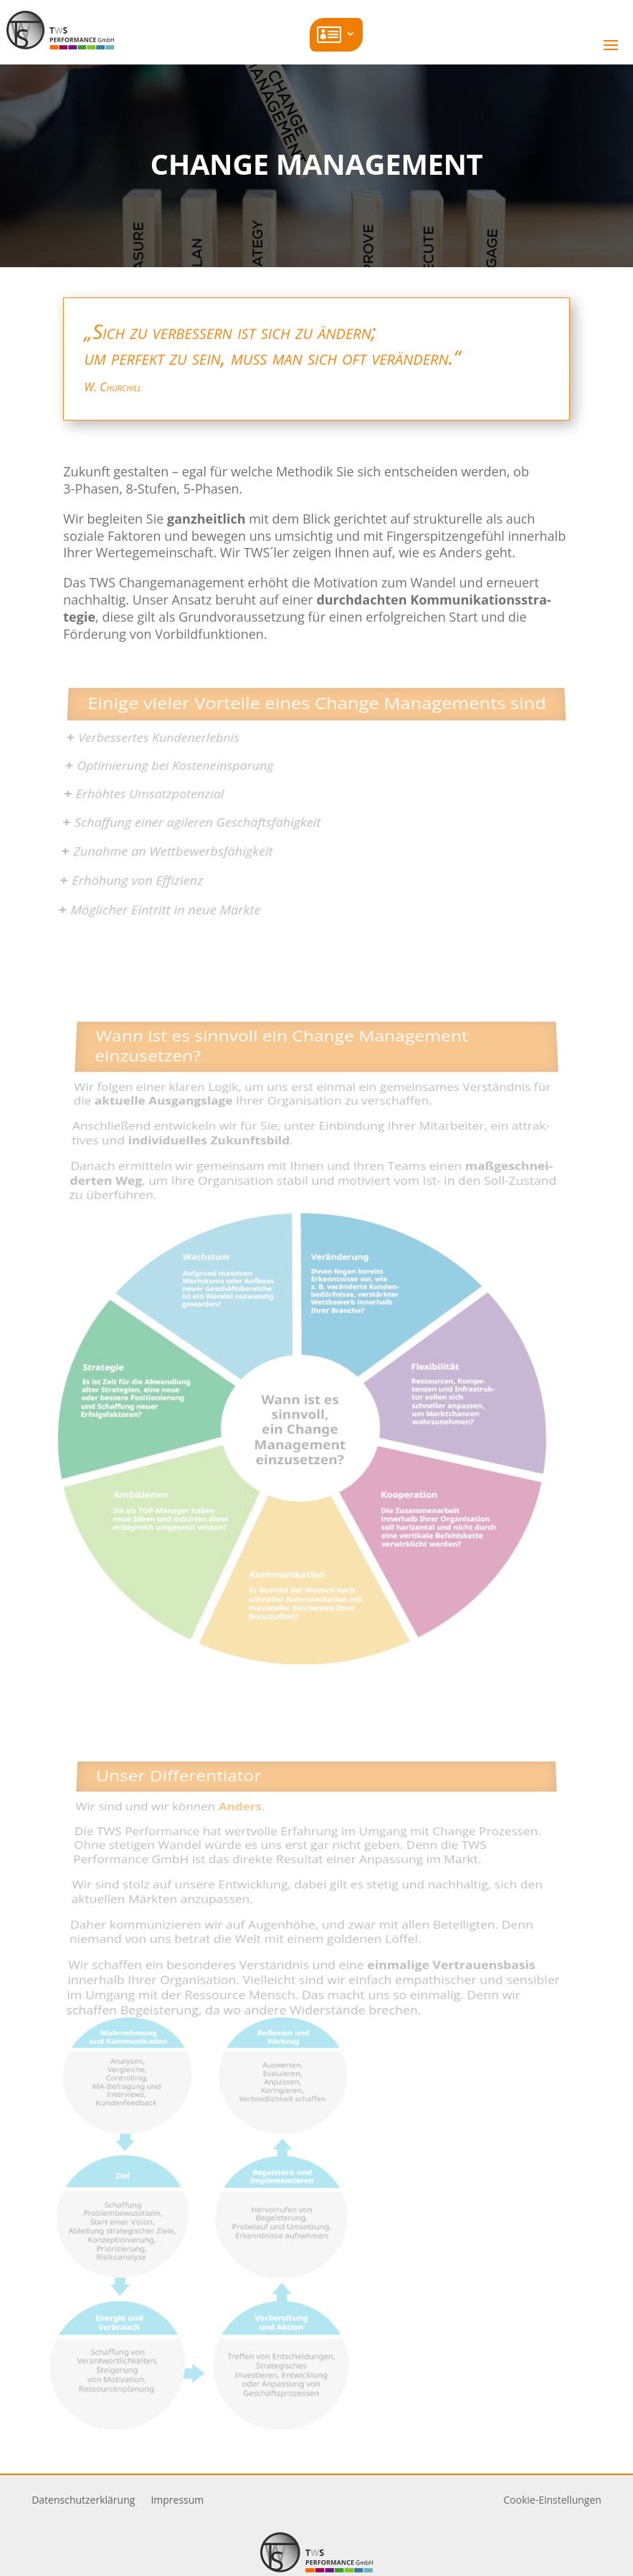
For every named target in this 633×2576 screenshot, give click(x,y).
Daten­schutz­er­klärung (83, 2501)
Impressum (177, 2501)
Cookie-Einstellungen (552, 2500)
